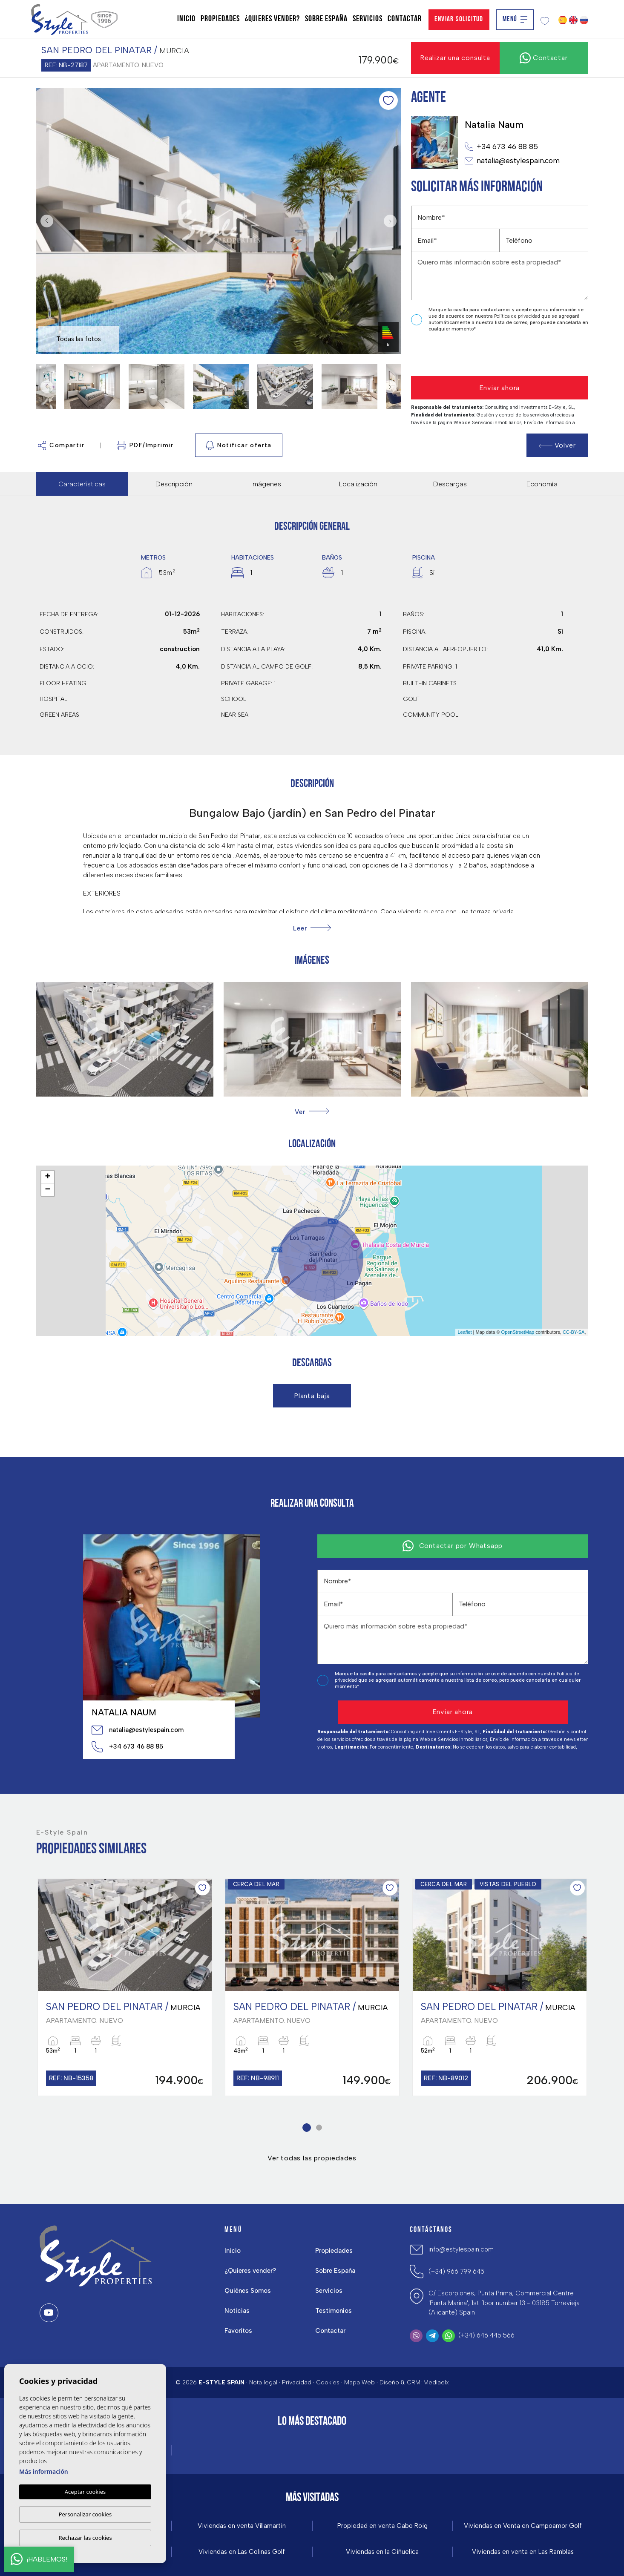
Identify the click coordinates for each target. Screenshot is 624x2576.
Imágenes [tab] (266, 484)
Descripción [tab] (174, 484)
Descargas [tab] (450, 484)
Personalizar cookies (85, 2514)
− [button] (47, 1189)
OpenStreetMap (518, 1332)
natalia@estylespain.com (512, 161)
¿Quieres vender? (272, 19)
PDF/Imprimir (145, 445)
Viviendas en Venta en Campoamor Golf (523, 2526)
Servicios (367, 19)
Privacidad (296, 2382)
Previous (44, 221)
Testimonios (333, 2311)
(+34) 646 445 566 (486, 2335)
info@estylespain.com (461, 2249)
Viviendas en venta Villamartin (242, 2526)
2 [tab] (317, 2127)
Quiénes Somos (247, 2291)
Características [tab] (82, 484)
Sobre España (326, 19)
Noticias (237, 2311)
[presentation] (456, 354)
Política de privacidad (517, 316)
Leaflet (464, 1332)
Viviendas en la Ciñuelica (382, 2552)
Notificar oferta (239, 445)
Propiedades (220, 19)
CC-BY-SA (574, 1332)
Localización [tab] (358, 484)
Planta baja (312, 1396)
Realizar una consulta (455, 58)
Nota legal (263, 2382)
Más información (43, 2471)
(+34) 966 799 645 (456, 2271)
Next (392, 221)
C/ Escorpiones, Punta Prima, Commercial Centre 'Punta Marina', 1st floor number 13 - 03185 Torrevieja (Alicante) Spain (504, 2302)
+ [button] (47, 1177)
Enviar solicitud (458, 19)
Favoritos (238, 2331)
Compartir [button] (61, 445)
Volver (557, 445)
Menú (515, 19)
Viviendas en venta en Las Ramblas (523, 2552)
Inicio (186, 19)
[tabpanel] (124, 1987)
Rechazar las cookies (85, 2538)
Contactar (405, 19)
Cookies (327, 2382)
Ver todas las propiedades (312, 2158)
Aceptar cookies (85, 2492)
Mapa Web (359, 2382)
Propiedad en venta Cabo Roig (382, 2526)
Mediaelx (436, 2382)
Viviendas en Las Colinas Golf (241, 2552)
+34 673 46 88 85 (501, 146)
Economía (542, 484)
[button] (312, 1112)
